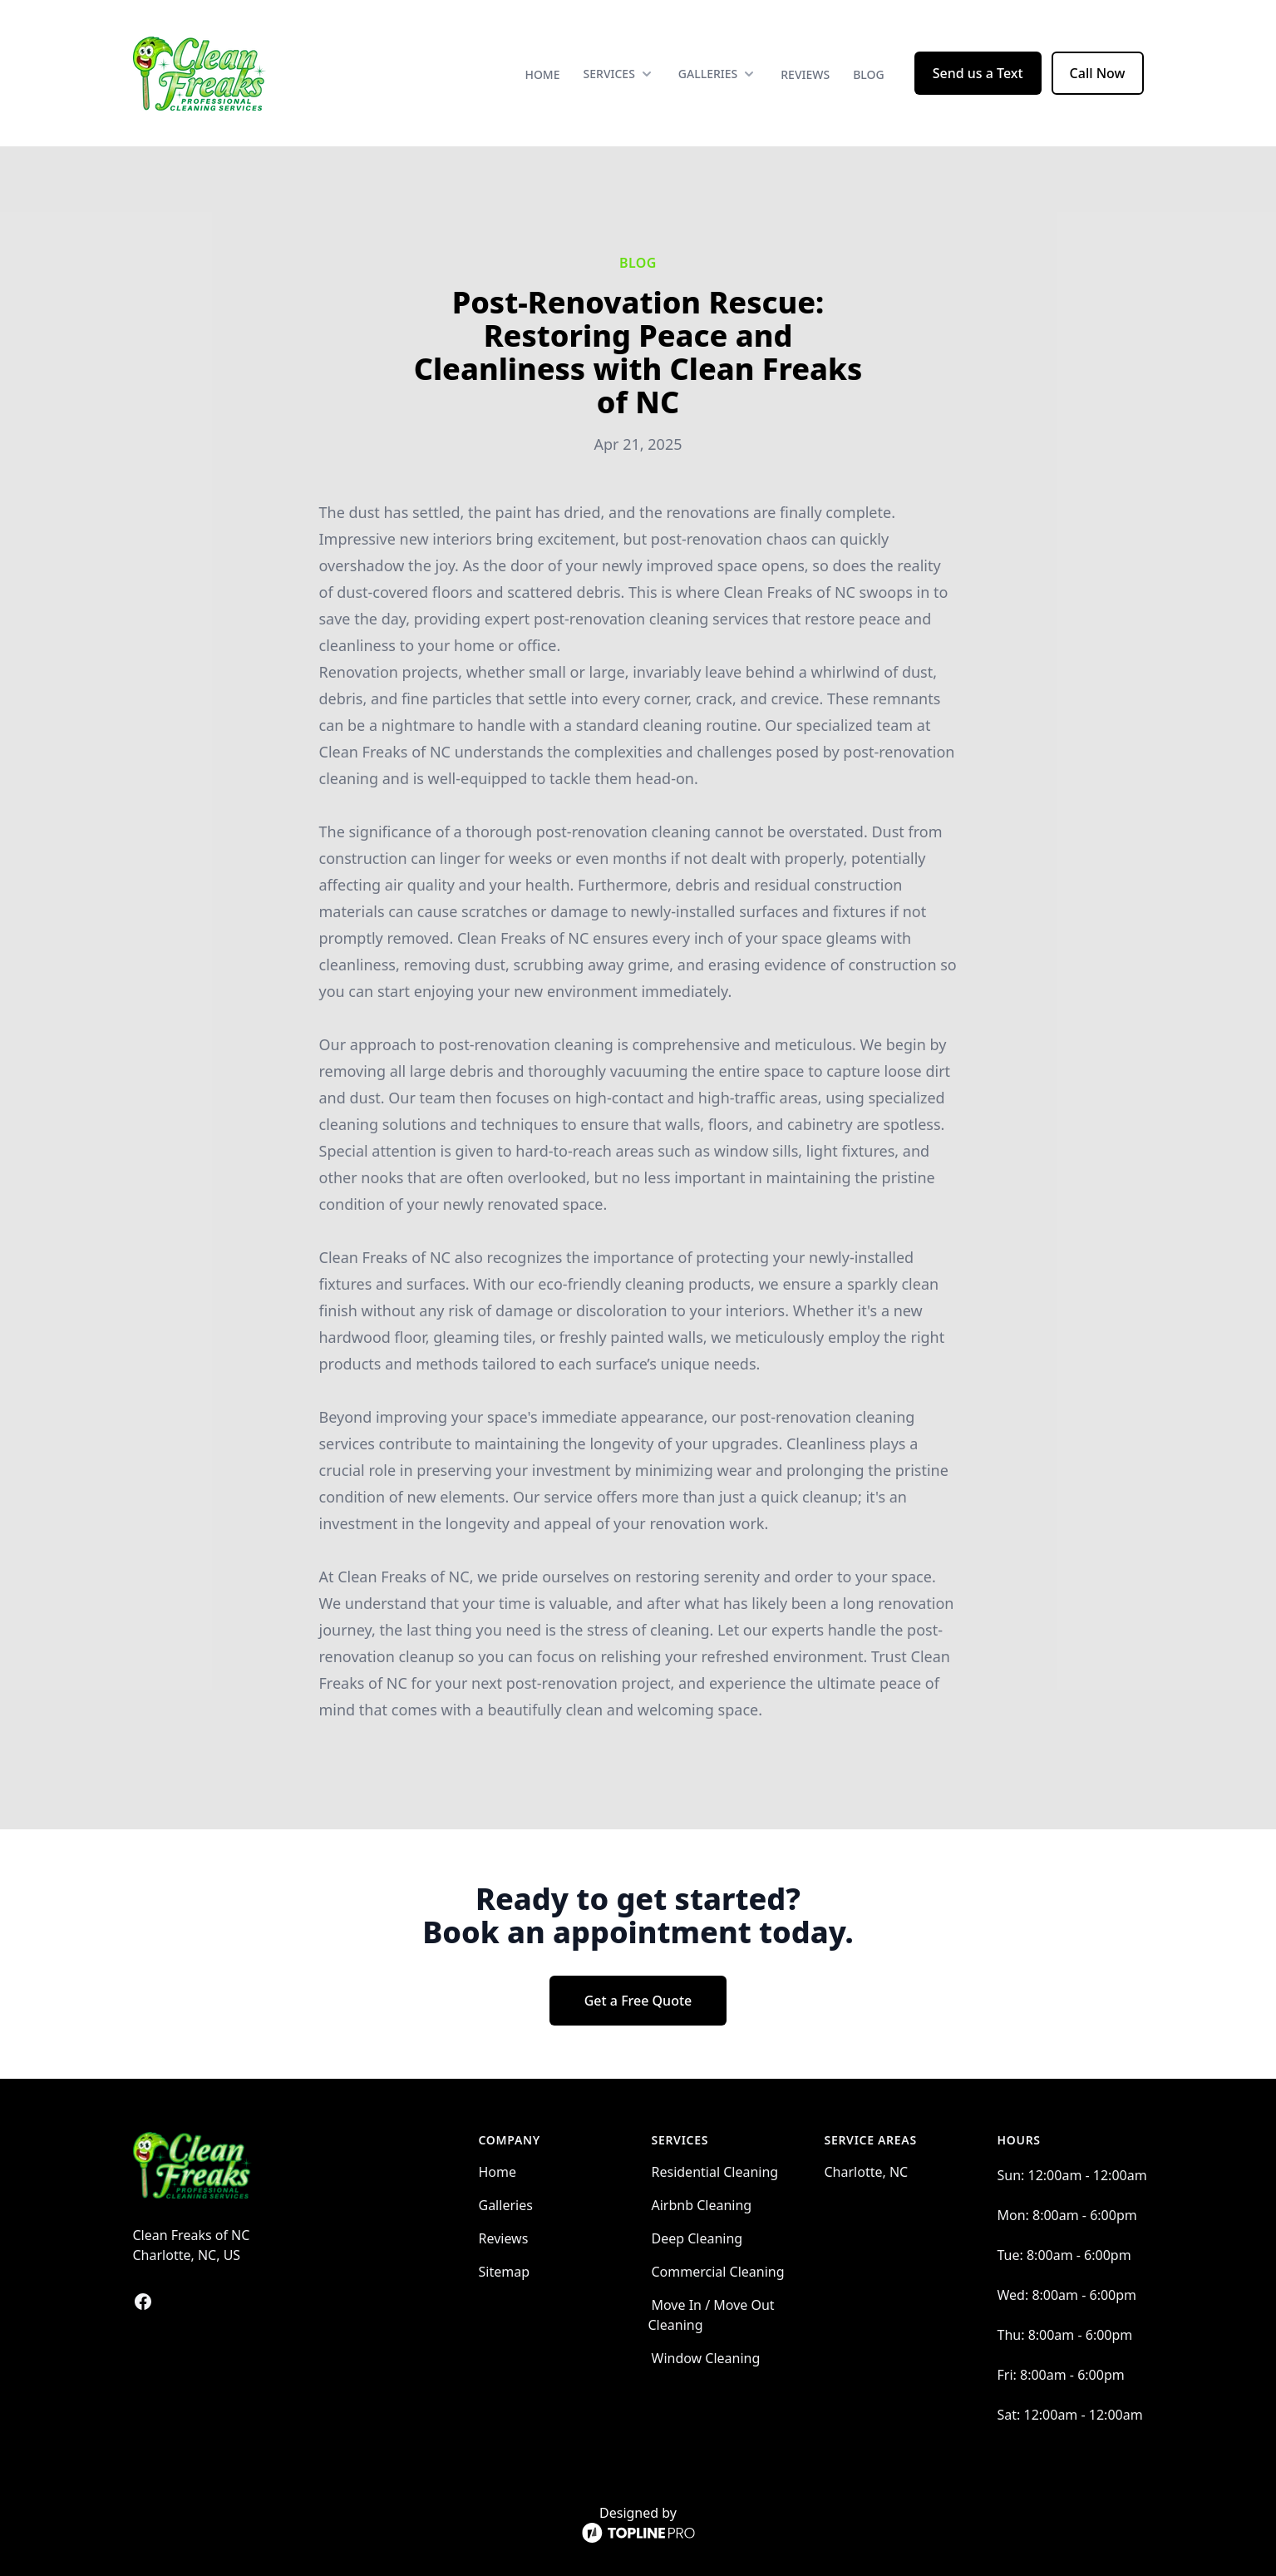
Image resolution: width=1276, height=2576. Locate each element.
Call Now (1098, 73)
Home (542, 74)
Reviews (805, 74)
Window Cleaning (706, 2358)
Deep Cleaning (697, 2238)
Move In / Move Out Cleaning (711, 2315)
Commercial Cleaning (718, 2272)
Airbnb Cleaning (702, 2205)
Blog (868, 74)
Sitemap (504, 2272)
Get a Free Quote (638, 2000)
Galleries (506, 2205)
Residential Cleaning (715, 2172)
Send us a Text (978, 73)
